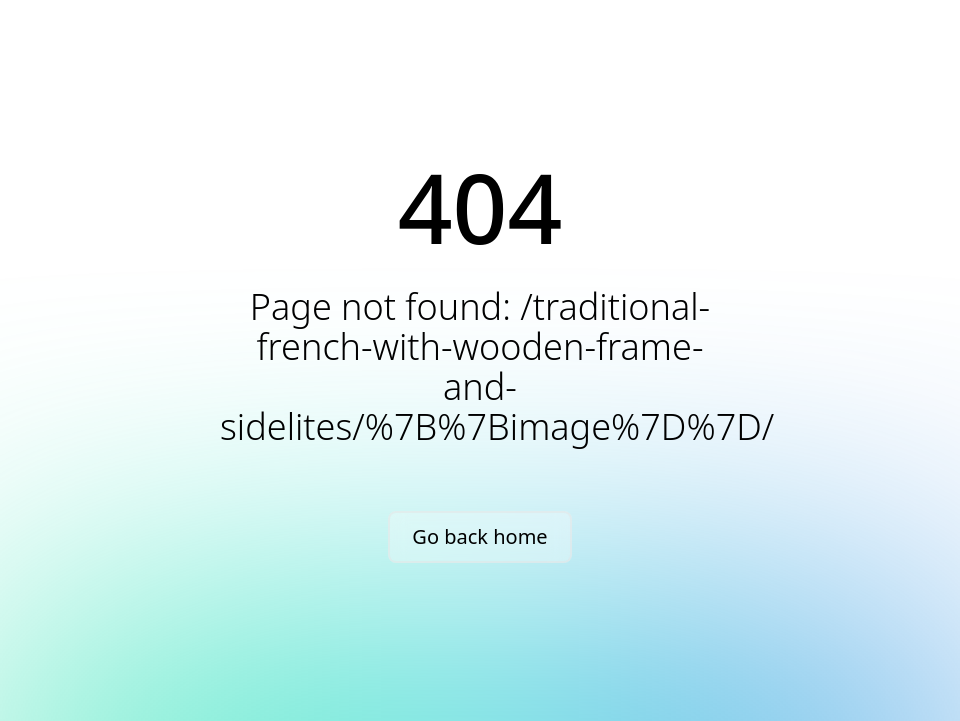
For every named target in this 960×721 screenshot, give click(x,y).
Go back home (479, 536)
